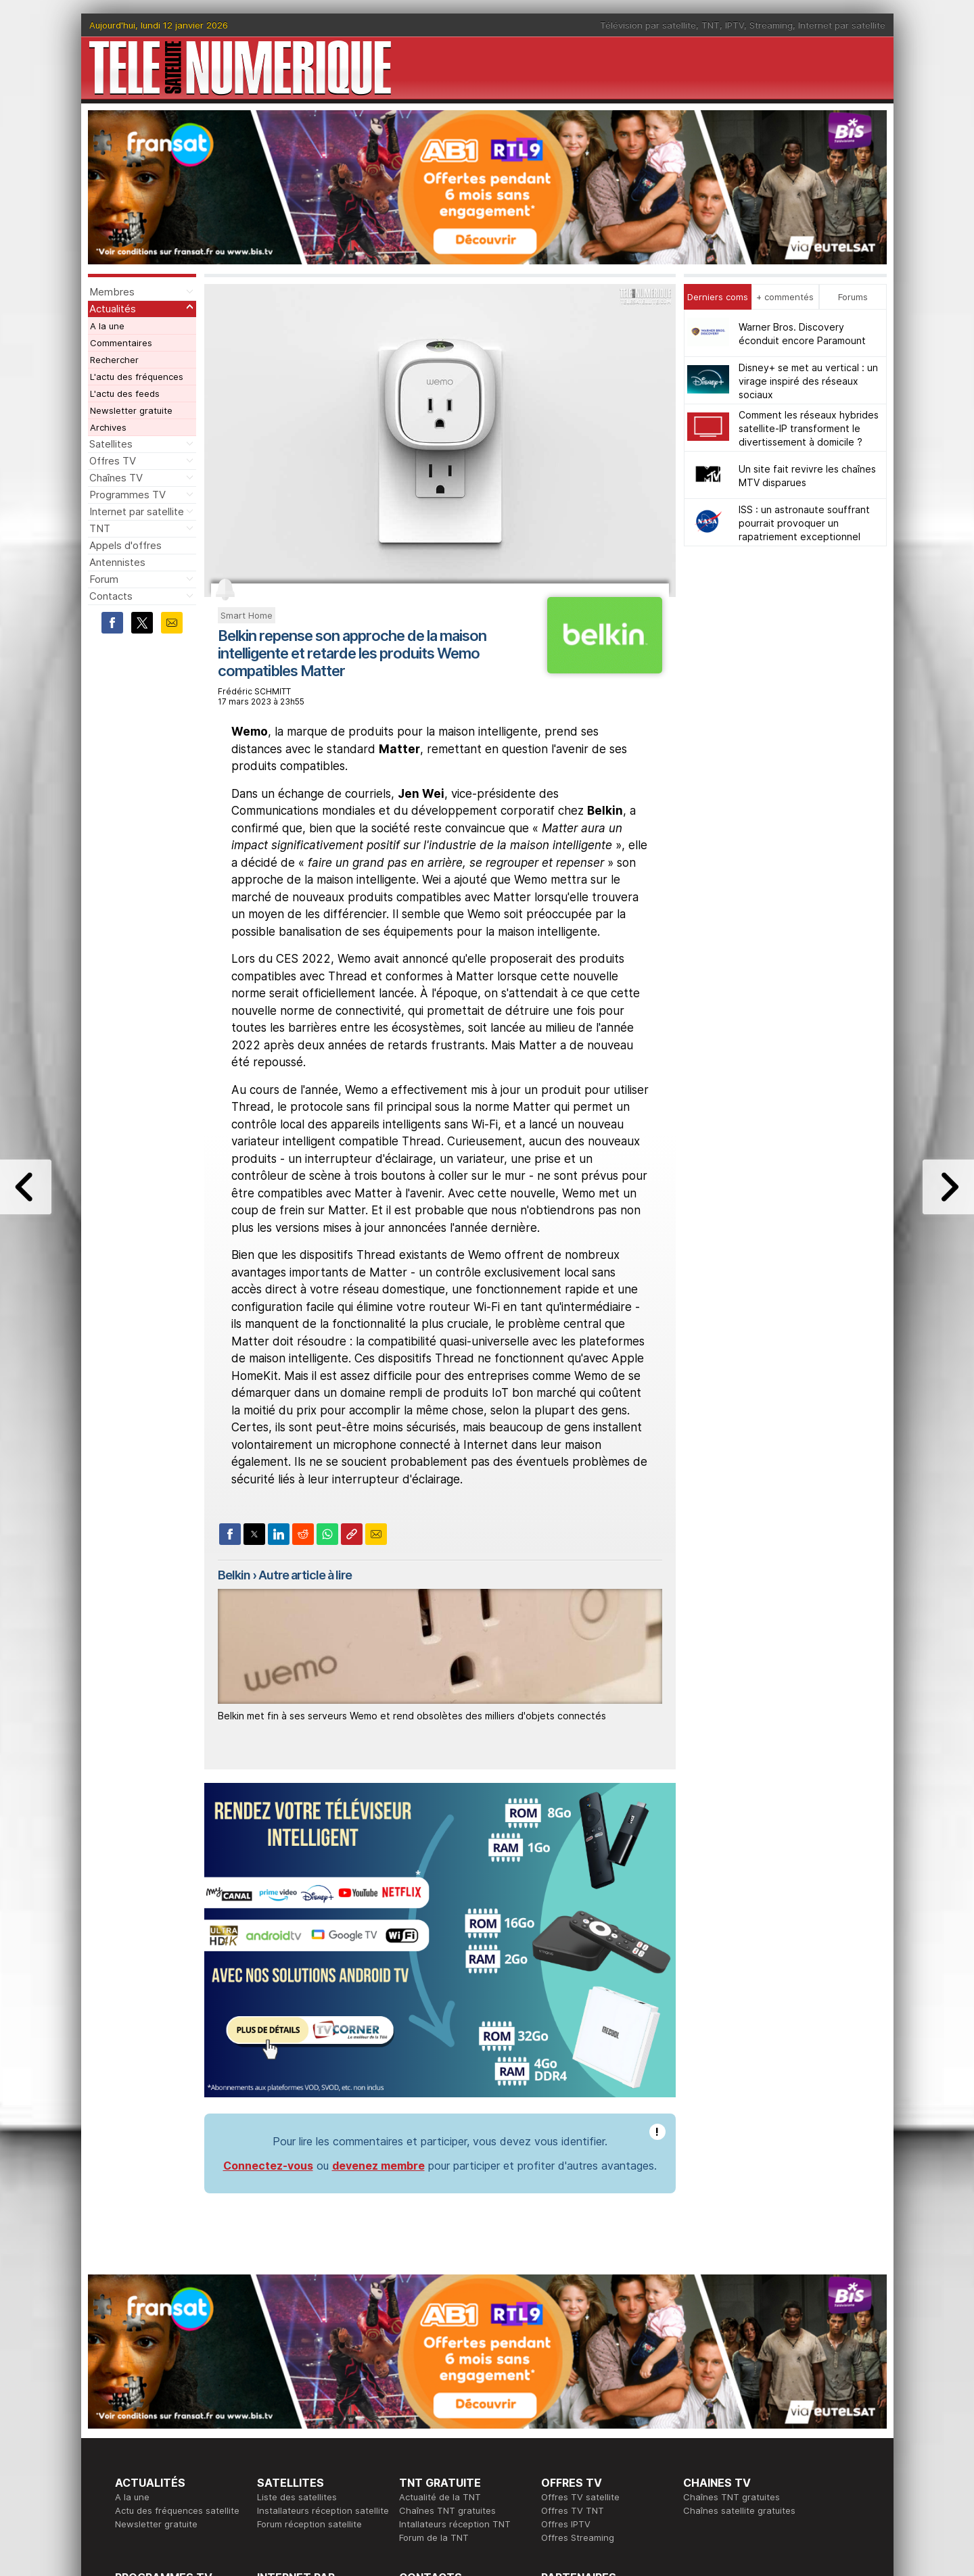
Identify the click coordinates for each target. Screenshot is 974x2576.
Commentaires (121, 342)
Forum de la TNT (434, 2363)
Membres (112, 291)
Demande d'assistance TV (455, 2458)
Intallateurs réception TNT (455, 2350)
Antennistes (117, 562)
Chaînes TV (116, 477)
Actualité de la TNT (440, 2323)
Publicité (416, 2431)
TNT (710, 25)
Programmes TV (127, 494)
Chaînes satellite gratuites (739, 2336)
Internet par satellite (841, 25)
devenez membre (378, 1992)
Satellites (111, 443)
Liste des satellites (297, 2323)
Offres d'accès (288, 2444)
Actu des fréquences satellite (177, 2336)
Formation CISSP (576, 2431)
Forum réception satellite (309, 2350)
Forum (103, 579)
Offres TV (112, 460)
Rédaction (420, 2417)
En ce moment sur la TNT (168, 2417)
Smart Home (247, 615)
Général (416, 2444)
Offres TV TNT (572, 2336)
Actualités (112, 308)
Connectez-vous (268, 1992)
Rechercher (114, 359)
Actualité (275, 2431)
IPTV (734, 25)
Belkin (234, 1575)
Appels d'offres (125, 545)
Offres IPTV (565, 2350)
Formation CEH (572, 2417)
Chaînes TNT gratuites (447, 2336)
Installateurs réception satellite (323, 2336)
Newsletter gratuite (131, 410)
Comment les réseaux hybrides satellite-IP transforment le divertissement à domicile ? (809, 428)
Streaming (771, 25)
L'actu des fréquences (136, 376)
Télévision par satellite (648, 25)
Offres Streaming (577, 2363)
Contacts (111, 596)
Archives (108, 427)
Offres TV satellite (580, 2323)
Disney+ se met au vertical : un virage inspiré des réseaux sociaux (808, 381)
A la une (107, 325)
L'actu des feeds (125, 393)
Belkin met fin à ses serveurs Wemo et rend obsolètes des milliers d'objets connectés (412, 1715)
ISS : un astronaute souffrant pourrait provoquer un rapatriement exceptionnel (804, 523)
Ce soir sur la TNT (153, 2431)
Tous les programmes (160, 2444)
